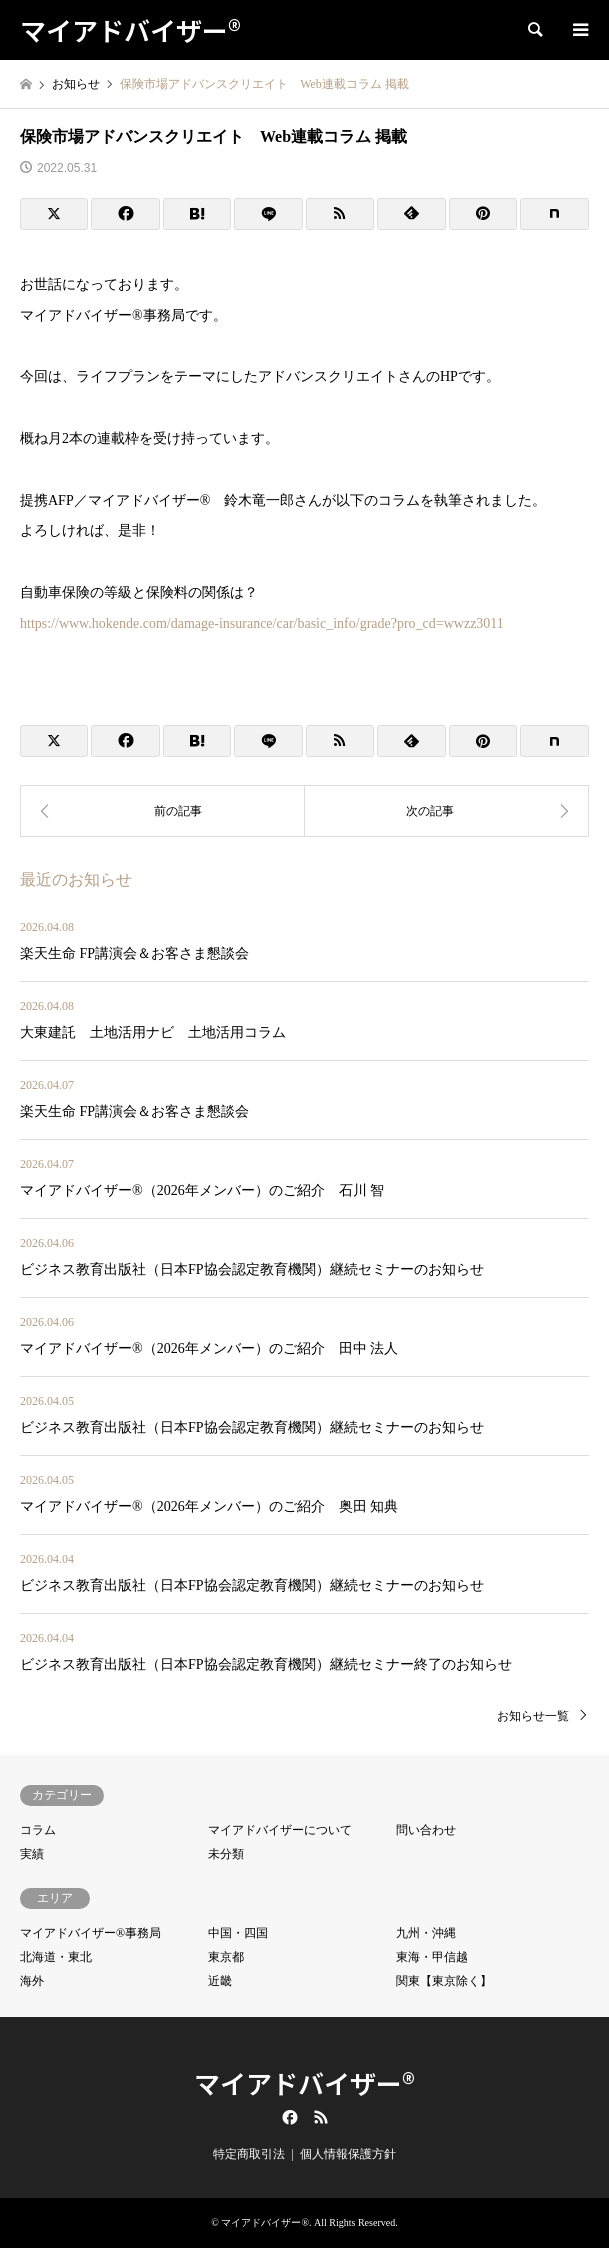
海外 (32, 1981)
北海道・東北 (56, 1957)
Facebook (288, 2117)
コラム (38, 1830)
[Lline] (268, 214)
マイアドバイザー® (304, 2082)
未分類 (226, 1854)
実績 (32, 1854)
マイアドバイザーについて (280, 1830)
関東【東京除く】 (444, 1981)
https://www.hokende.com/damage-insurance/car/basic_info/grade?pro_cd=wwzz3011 (262, 623)
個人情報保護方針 (348, 2154)
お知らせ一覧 (533, 1716)
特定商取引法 (249, 2154)
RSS (321, 2117)
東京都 (226, 1957)
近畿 (220, 1981)
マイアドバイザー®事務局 (90, 1933)
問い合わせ (426, 1830)
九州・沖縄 (426, 1933)
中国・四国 (238, 1933)
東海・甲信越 (432, 1957)
